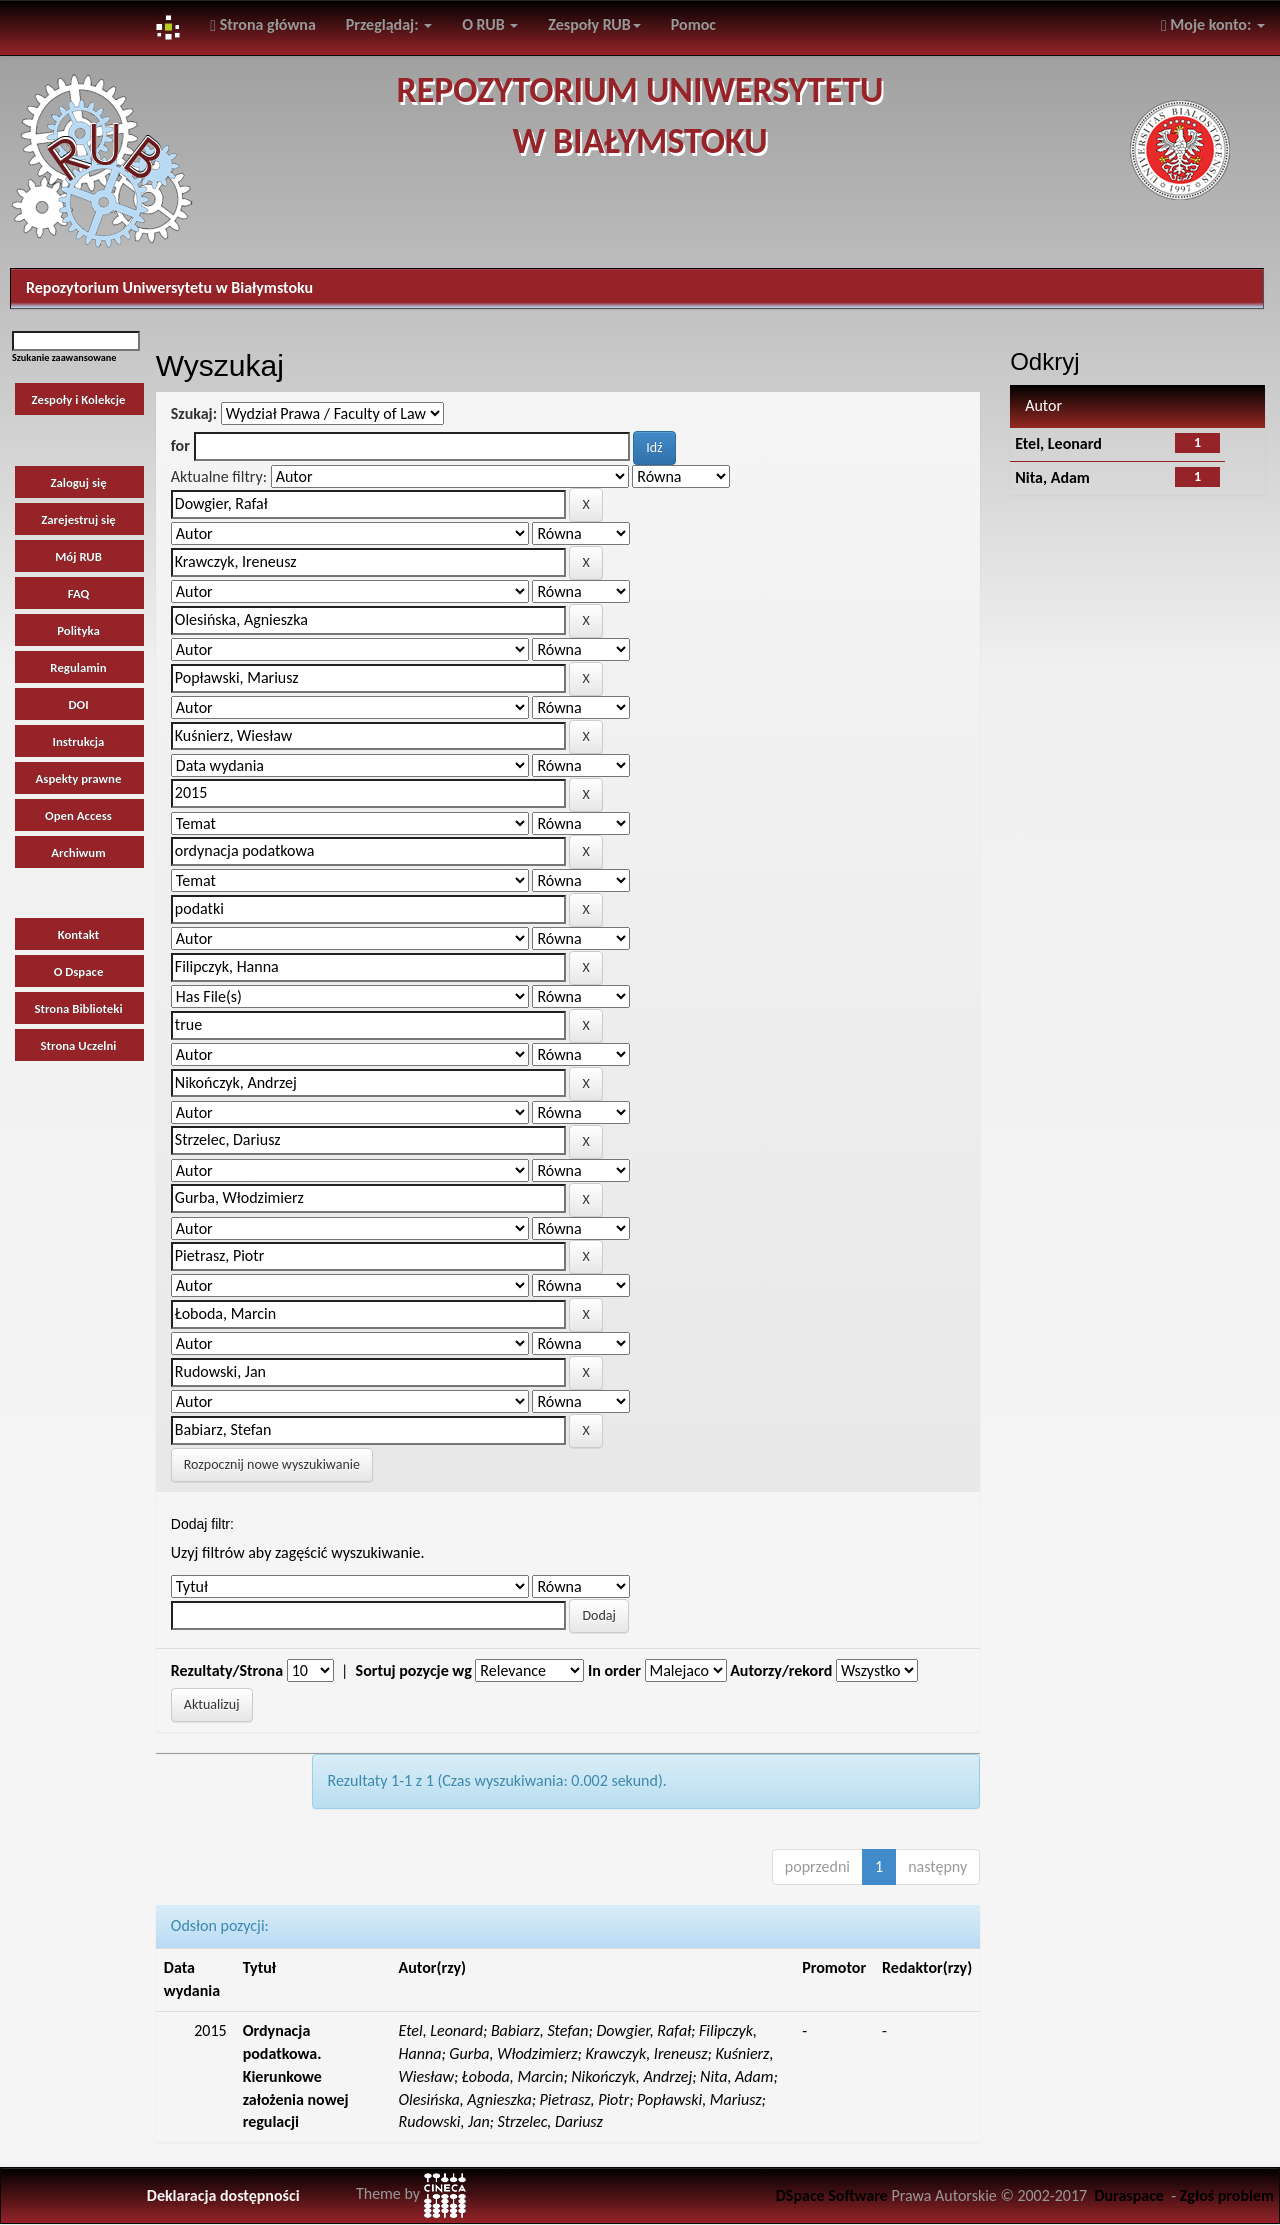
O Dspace (79, 971)
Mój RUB (78, 556)
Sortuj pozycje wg (414, 1670)
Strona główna (263, 24)
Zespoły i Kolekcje (79, 399)
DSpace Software (832, 2195)
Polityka (78, 630)
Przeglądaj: (389, 24)
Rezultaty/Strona (227, 1670)
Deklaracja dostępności (223, 2195)
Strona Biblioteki (78, 1008)
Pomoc (693, 24)
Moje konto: (1213, 24)
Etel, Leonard (1058, 443)
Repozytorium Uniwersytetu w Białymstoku (169, 287)
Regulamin (78, 667)
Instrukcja (79, 741)
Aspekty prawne (79, 778)
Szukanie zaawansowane (64, 357)
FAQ (79, 593)
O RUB (490, 24)
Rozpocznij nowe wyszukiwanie (272, 1464)
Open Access (78, 815)
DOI (78, 704)
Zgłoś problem (1227, 2195)
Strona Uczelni (79, 1045)
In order (614, 1670)
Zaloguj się (78, 482)
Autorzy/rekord (781, 1670)
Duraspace (1129, 2195)
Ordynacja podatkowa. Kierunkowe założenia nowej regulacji (296, 2076)
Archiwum (78, 852)
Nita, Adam (1052, 477)
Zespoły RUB (594, 24)
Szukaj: (194, 413)
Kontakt (79, 934)
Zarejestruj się (78, 519)
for (180, 445)
